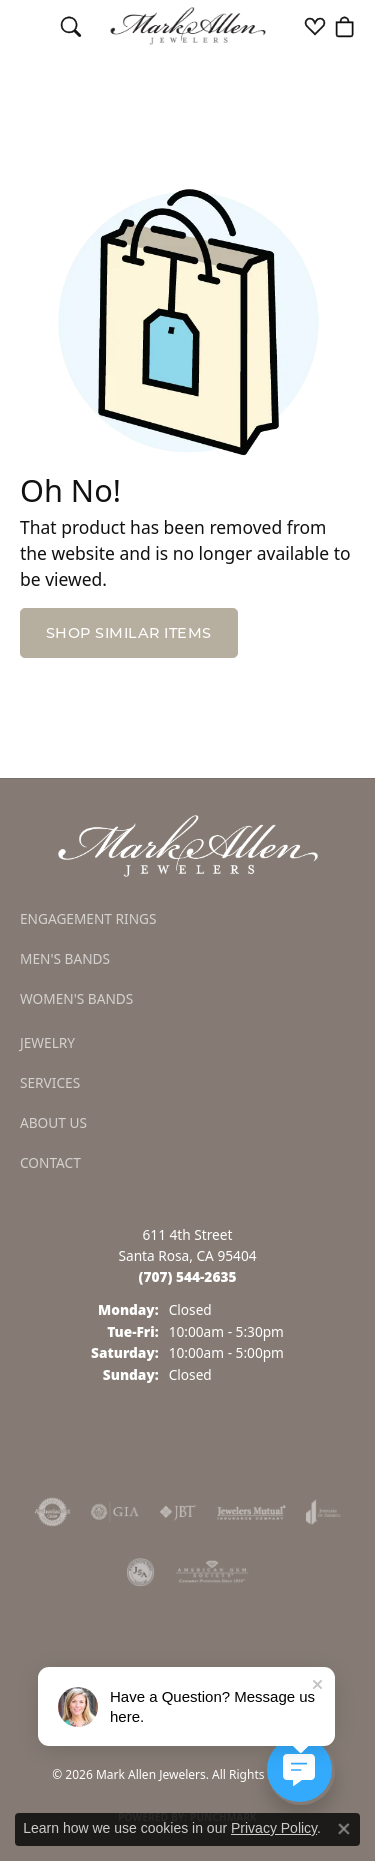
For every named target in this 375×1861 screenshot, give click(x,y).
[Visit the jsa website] (141, 1572)
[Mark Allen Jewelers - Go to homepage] (188, 845)
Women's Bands (76, 998)
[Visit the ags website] (212, 1572)
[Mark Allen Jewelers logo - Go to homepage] (187, 26)
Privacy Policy (274, 1828)
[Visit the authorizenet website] (52, 1512)
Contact (50, 1162)
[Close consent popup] (344, 1829)
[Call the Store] (188, 1276)
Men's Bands (65, 958)
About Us (53, 1122)
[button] (71, 26)
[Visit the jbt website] (178, 1512)
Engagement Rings (88, 918)
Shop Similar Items (129, 633)
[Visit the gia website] (115, 1512)
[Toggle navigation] (30, 26)
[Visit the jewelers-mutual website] (251, 1512)
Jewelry (47, 1042)
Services (50, 1082)
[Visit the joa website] (323, 1512)
